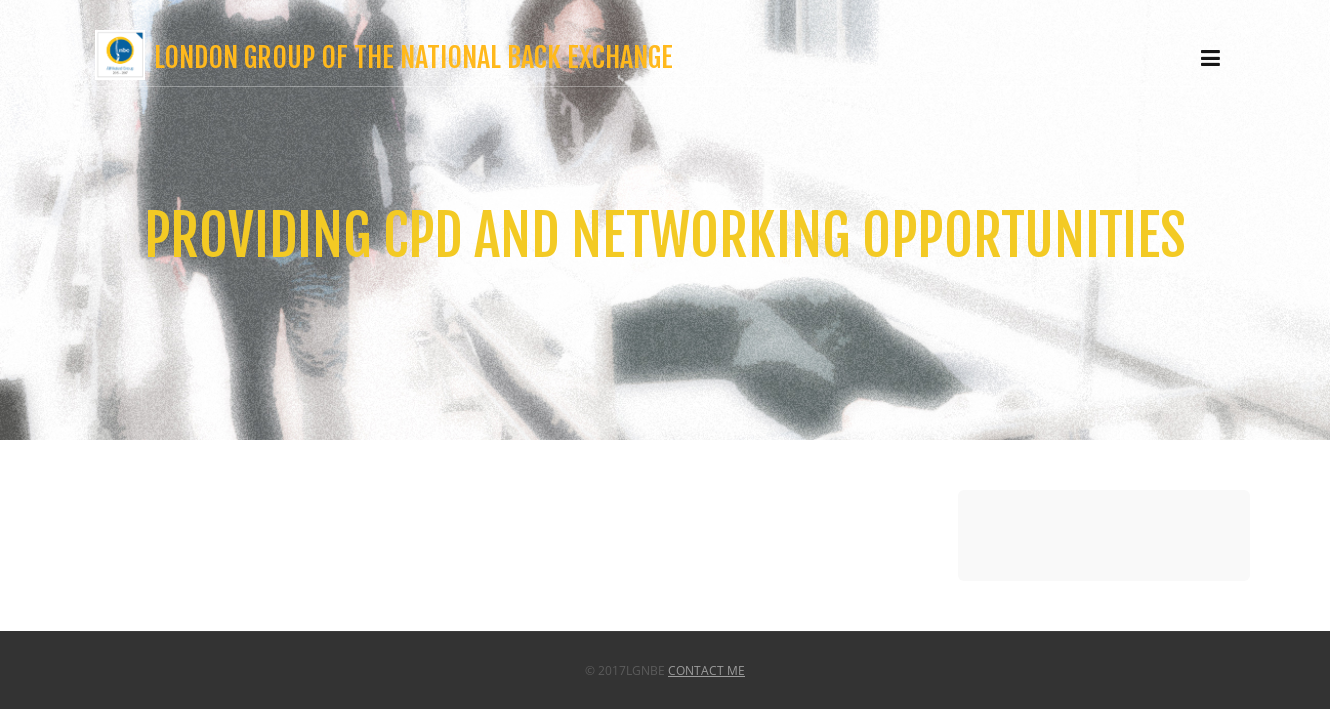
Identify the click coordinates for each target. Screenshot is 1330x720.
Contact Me (706, 670)
